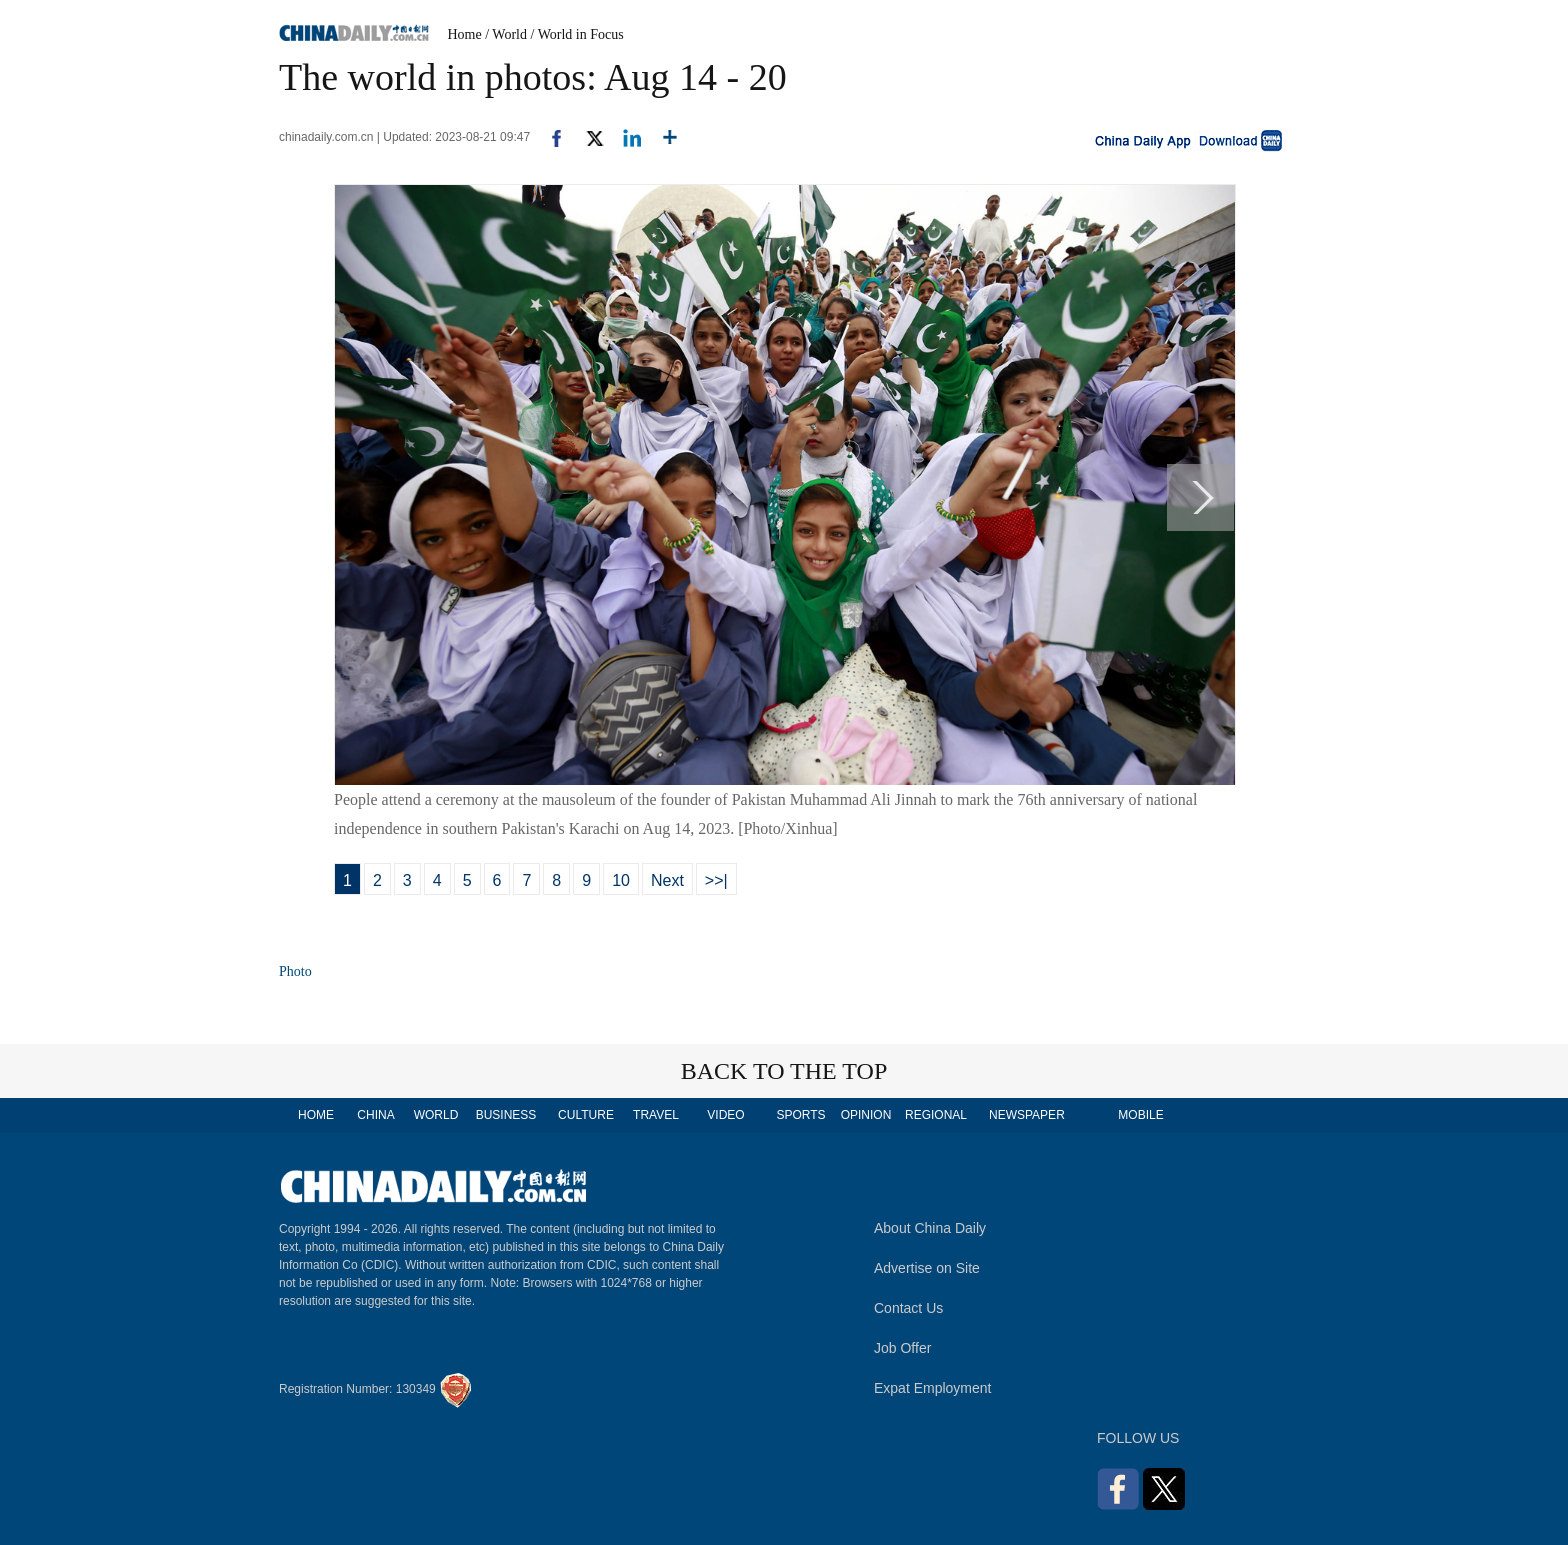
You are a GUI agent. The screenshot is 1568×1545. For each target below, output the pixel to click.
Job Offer (902, 1348)
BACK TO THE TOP (784, 1071)
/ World (506, 34)
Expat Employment (933, 1388)
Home (465, 34)
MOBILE (1140, 1115)
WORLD (436, 1115)
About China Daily (930, 1228)
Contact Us (908, 1308)
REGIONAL (936, 1115)
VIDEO (725, 1115)
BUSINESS (506, 1115)
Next (667, 880)
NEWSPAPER (1026, 1115)
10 (621, 880)
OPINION (866, 1115)
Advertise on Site (927, 1268)
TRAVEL (656, 1115)
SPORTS (800, 1115)
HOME (316, 1115)
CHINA (375, 1115)
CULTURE (586, 1115)
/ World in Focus (577, 34)
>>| (716, 880)
